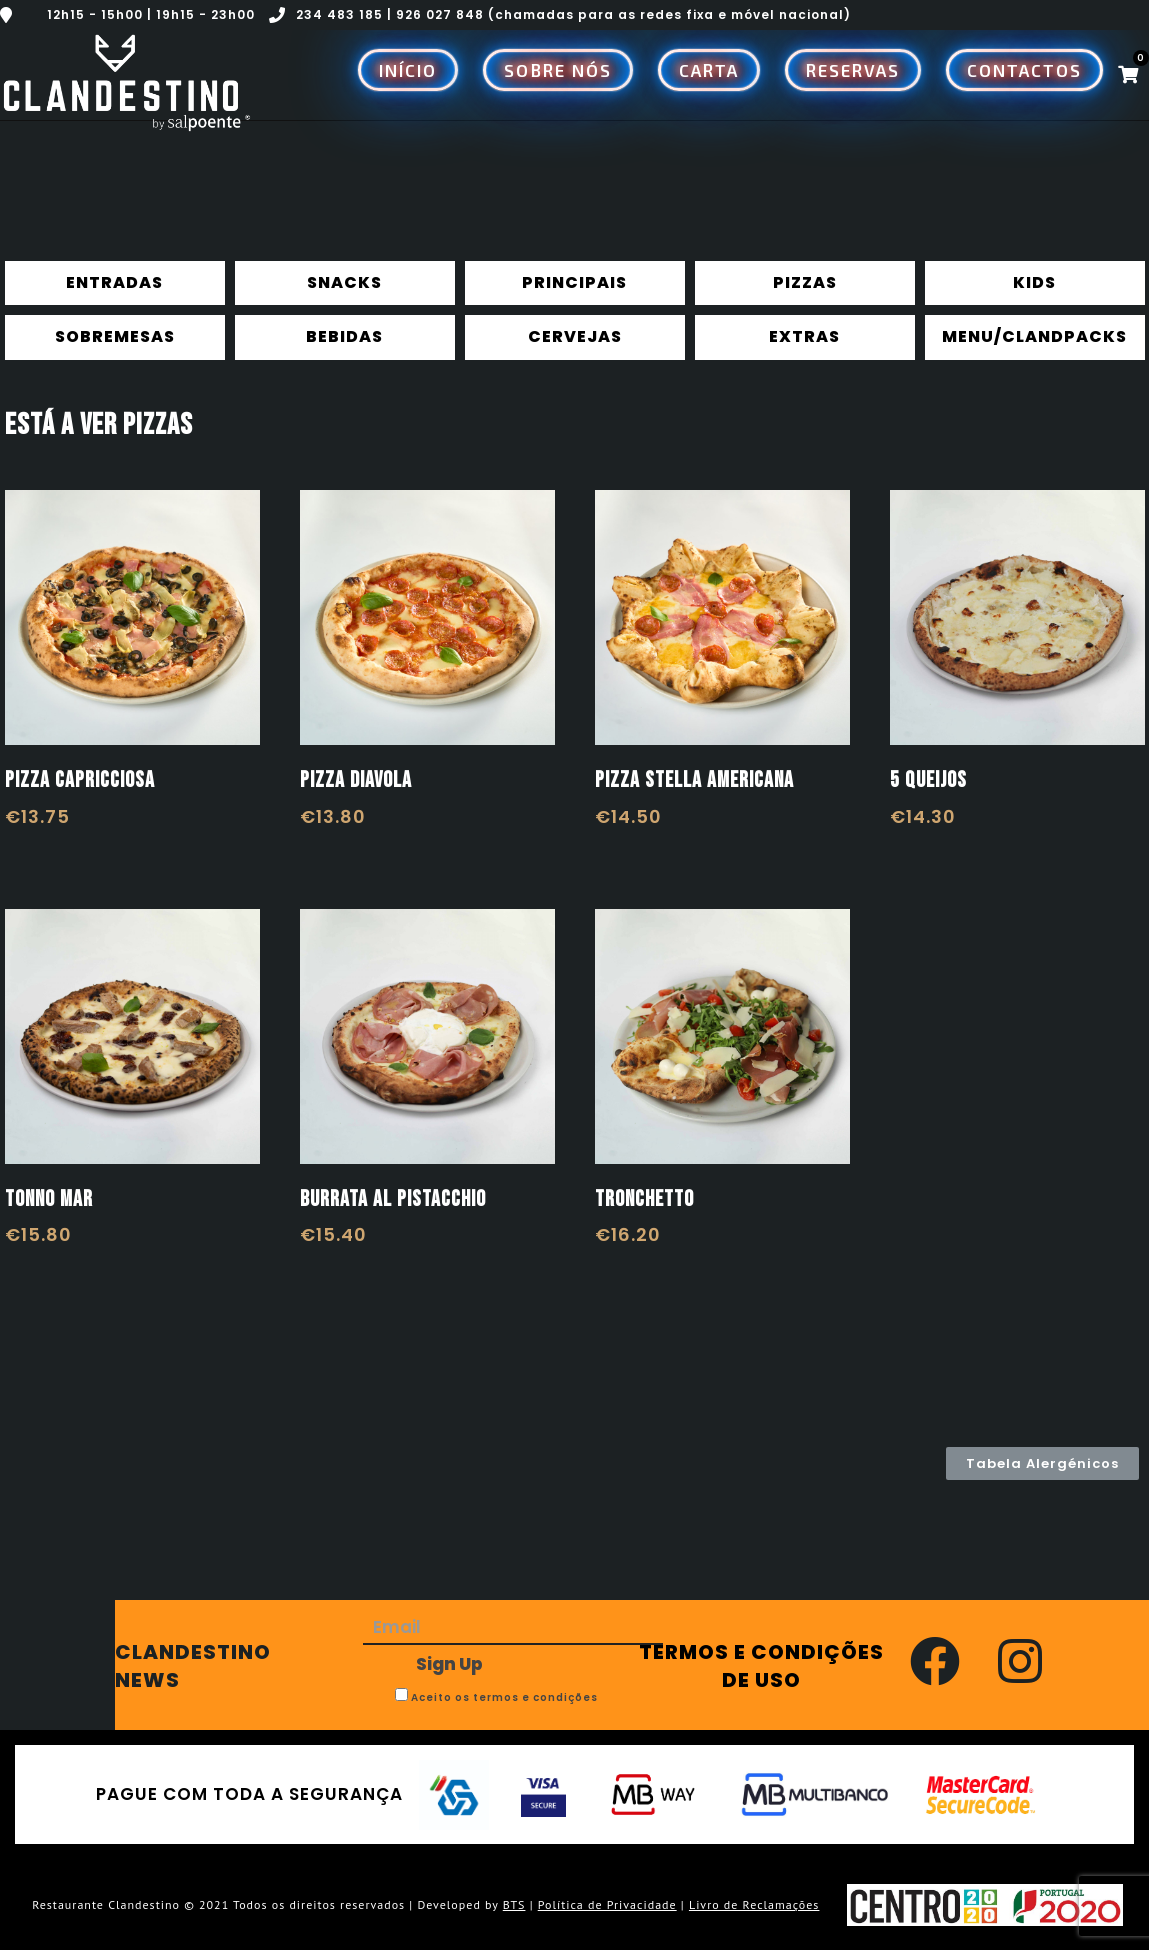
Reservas (853, 70)
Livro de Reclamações (754, 1904)
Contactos (1024, 70)
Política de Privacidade (607, 1904)
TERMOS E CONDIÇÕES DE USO (761, 1666)
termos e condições (535, 1697)
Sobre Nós (558, 70)
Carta (709, 70)
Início (408, 70)
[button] (1042, 1463)
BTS (514, 1904)
